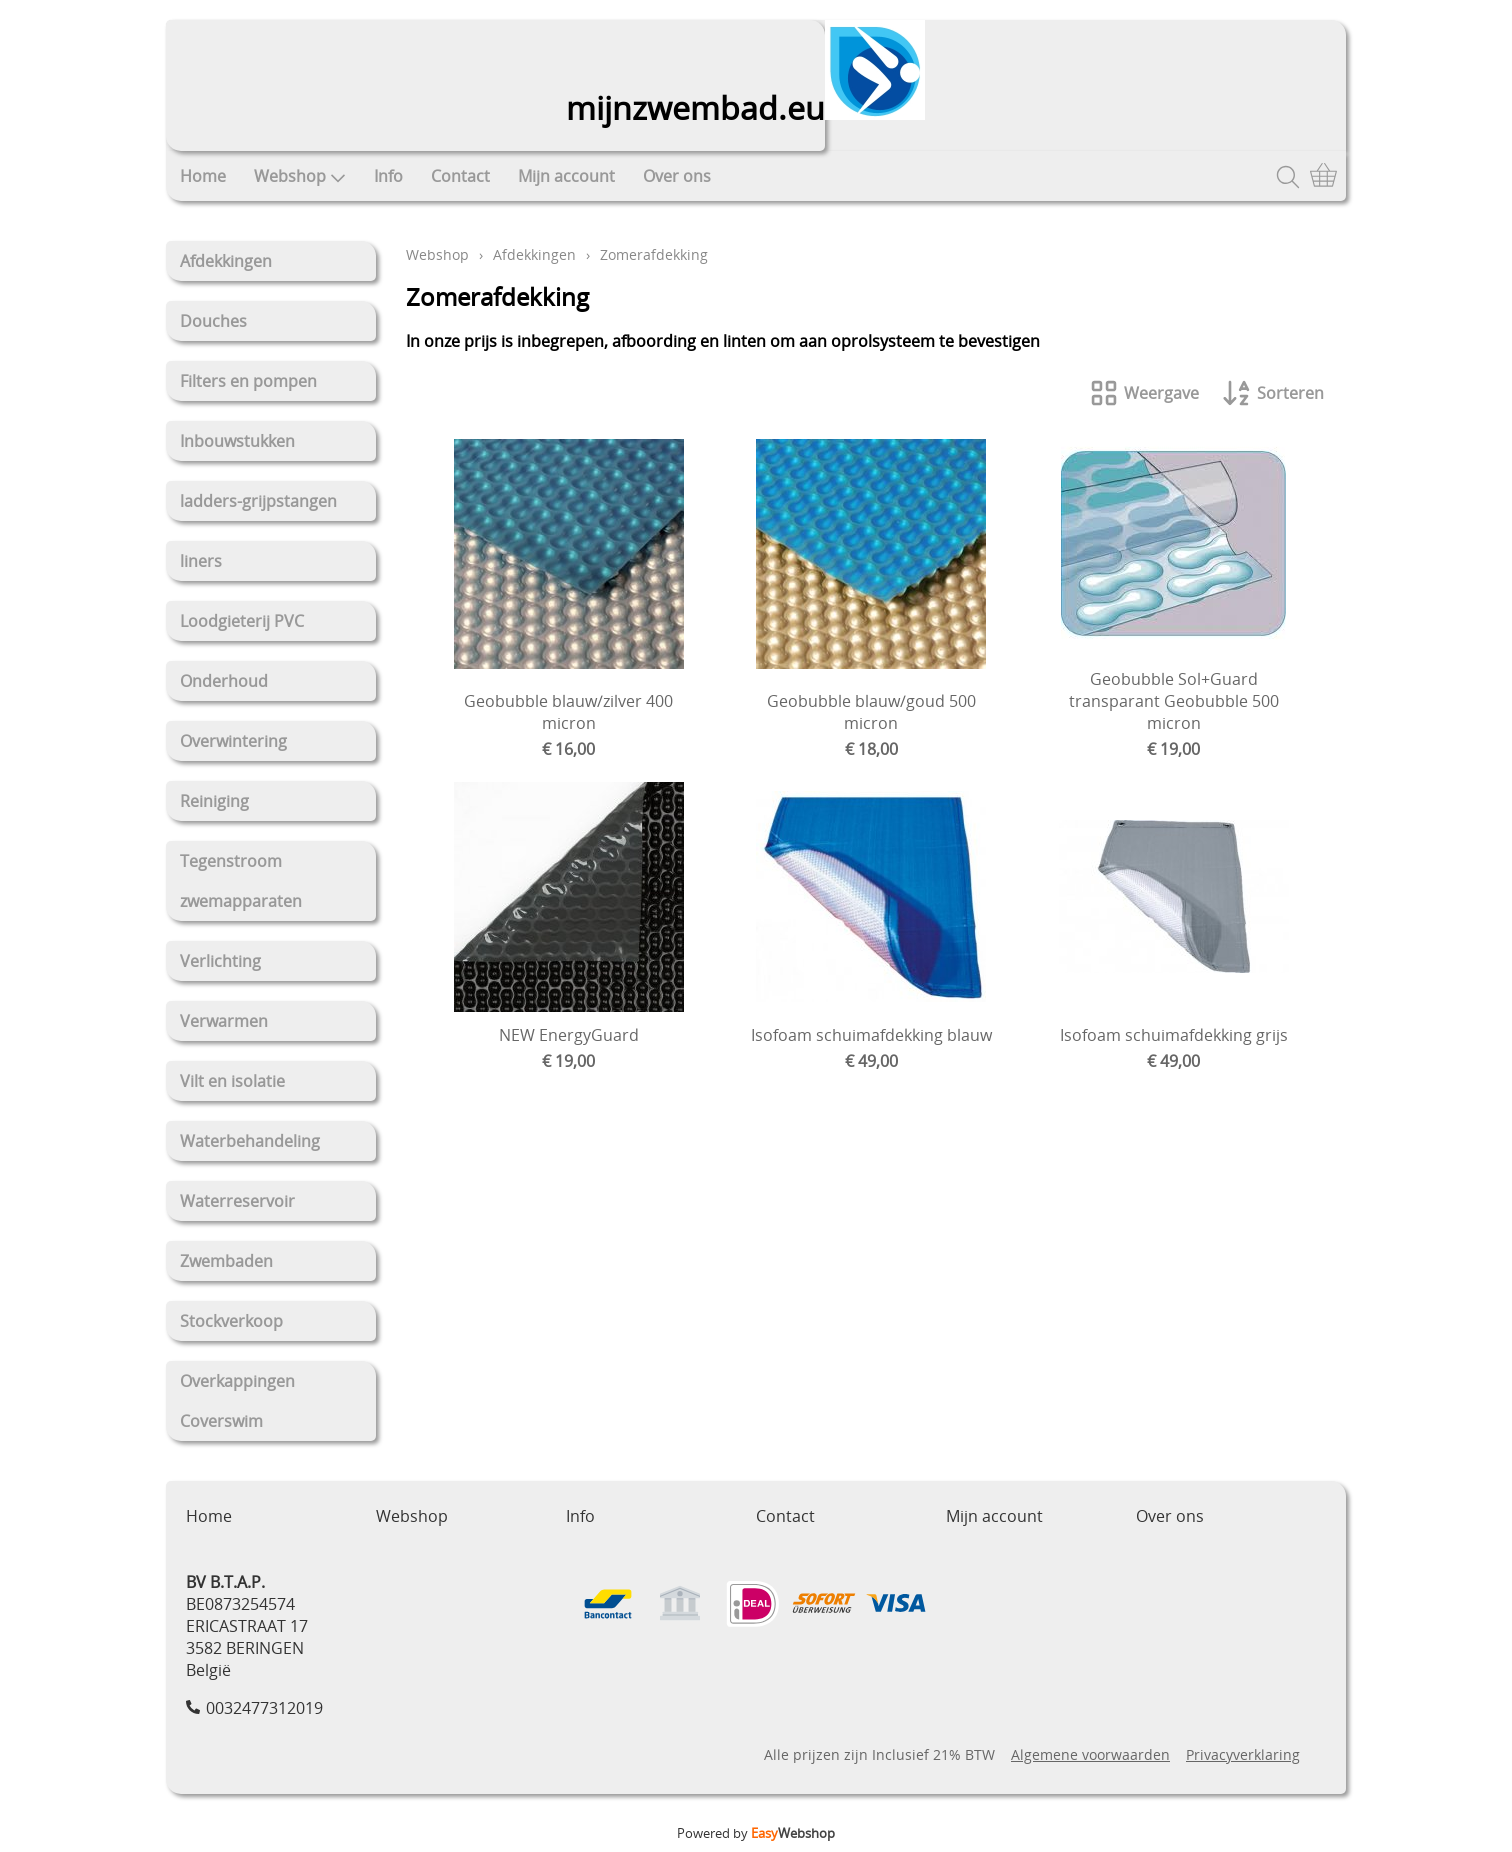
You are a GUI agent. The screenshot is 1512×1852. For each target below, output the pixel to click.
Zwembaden (226, 1261)
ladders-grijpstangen (258, 501)
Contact (460, 176)
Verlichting (220, 961)
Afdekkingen (226, 261)
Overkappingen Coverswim (237, 1401)
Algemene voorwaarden (1090, 1754)
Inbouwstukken (237, 441)
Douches (213, 321)
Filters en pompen (248, 381)
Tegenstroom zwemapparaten (241, 881)
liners (201, 561)
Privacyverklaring (1243, 1754)
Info (388, 176)
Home (203, 176)
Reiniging (214, 801)
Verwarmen (224, 1021)
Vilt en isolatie (232, 1081)
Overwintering (233, 741)
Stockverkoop (231, 1321)
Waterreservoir (237, 1201)
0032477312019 (264, 1708)
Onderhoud (224, 681)
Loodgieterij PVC (242, 621)
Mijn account (566, 176)
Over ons (677, 176)
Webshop (300, 176)
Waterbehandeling (250, 1141)
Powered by (756, 1833)
